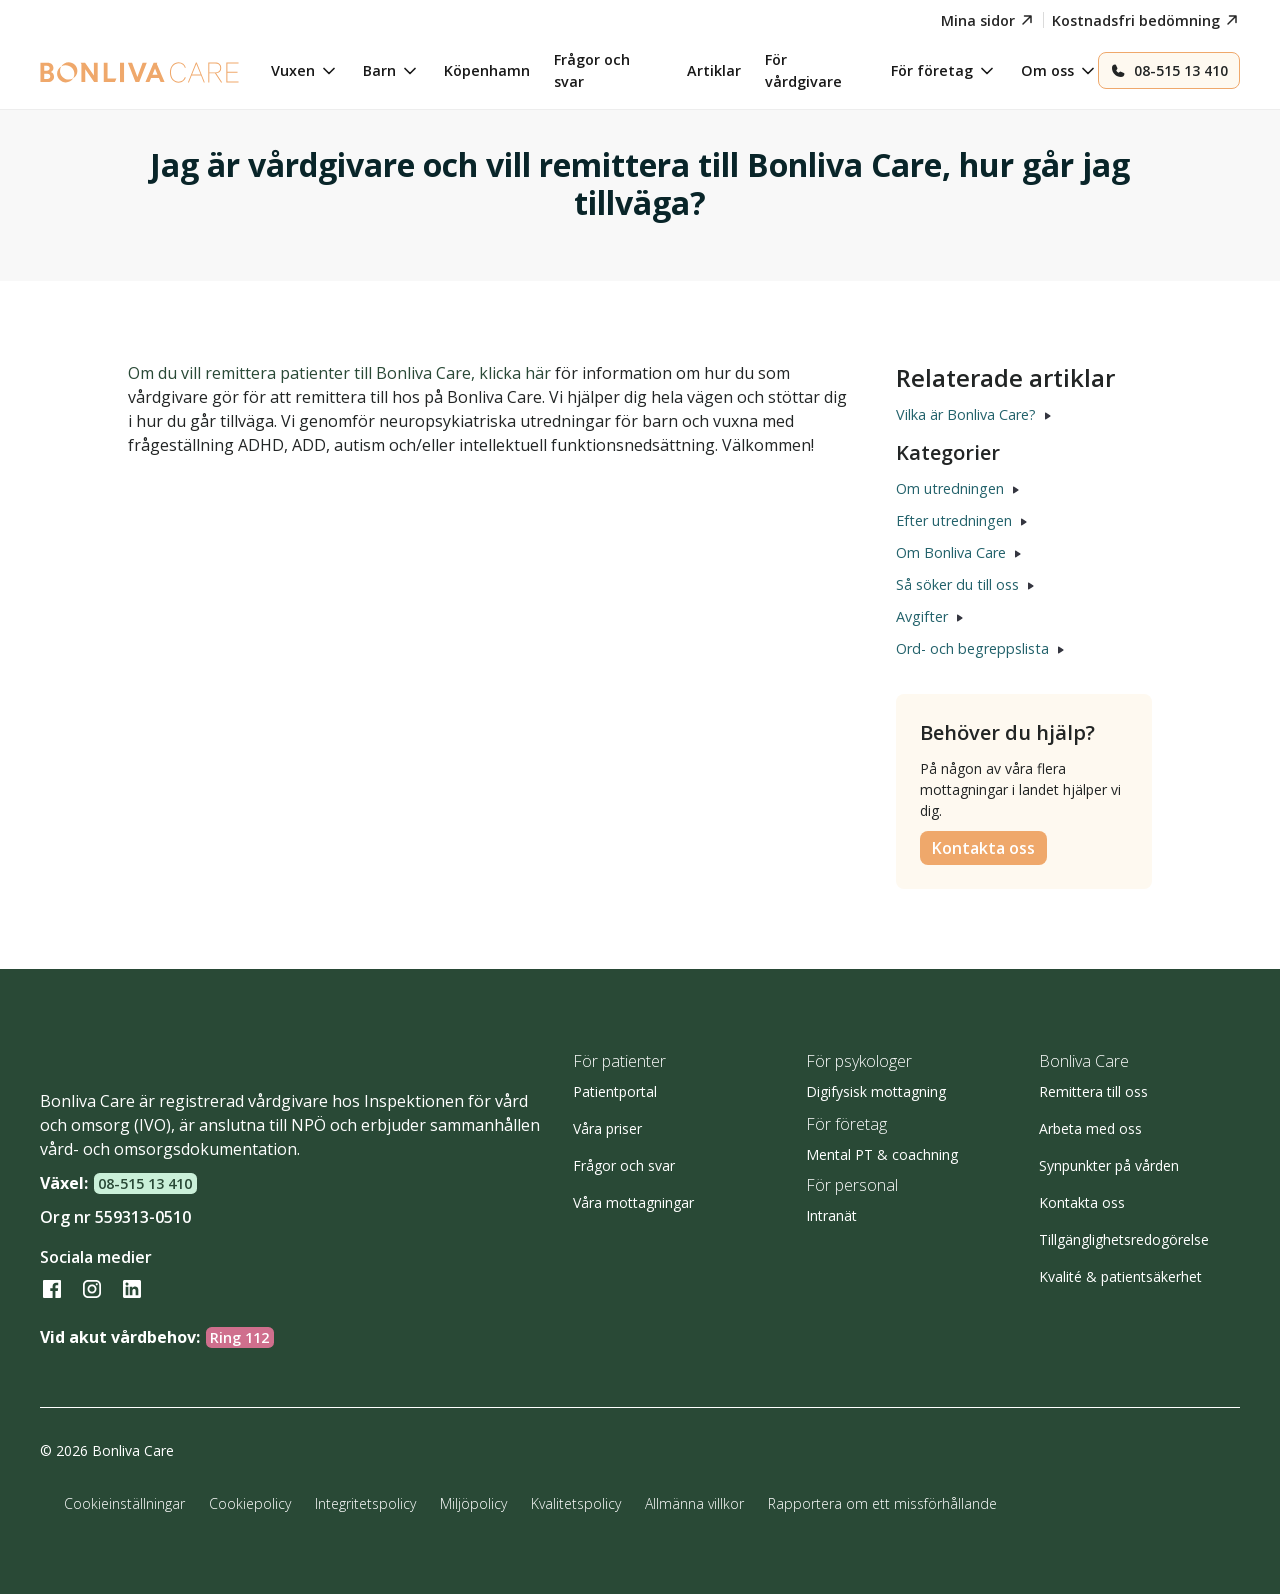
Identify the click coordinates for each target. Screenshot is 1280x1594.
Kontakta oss (983, 848)
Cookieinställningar (124, 1503)
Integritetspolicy (365, 1503)
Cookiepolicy (250, 1503)
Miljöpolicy (473, 1503)
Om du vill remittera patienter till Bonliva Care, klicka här (339, 373)
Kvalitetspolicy (576, 1503)
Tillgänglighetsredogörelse (1124, 1239)
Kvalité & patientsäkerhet (1120, 1276)
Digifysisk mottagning (876, 1091)
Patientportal (615, 1091)
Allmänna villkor (694, 1503)
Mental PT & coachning (882, 1154)
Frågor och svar (624, 1165)
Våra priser (607, 1128)
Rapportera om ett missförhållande (882, 1503)
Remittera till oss (1093, 1091)
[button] (305, 71)
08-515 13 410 (145, 1183)
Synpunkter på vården (1109, 1165)
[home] (139, 71)
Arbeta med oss (1090, 1128)
